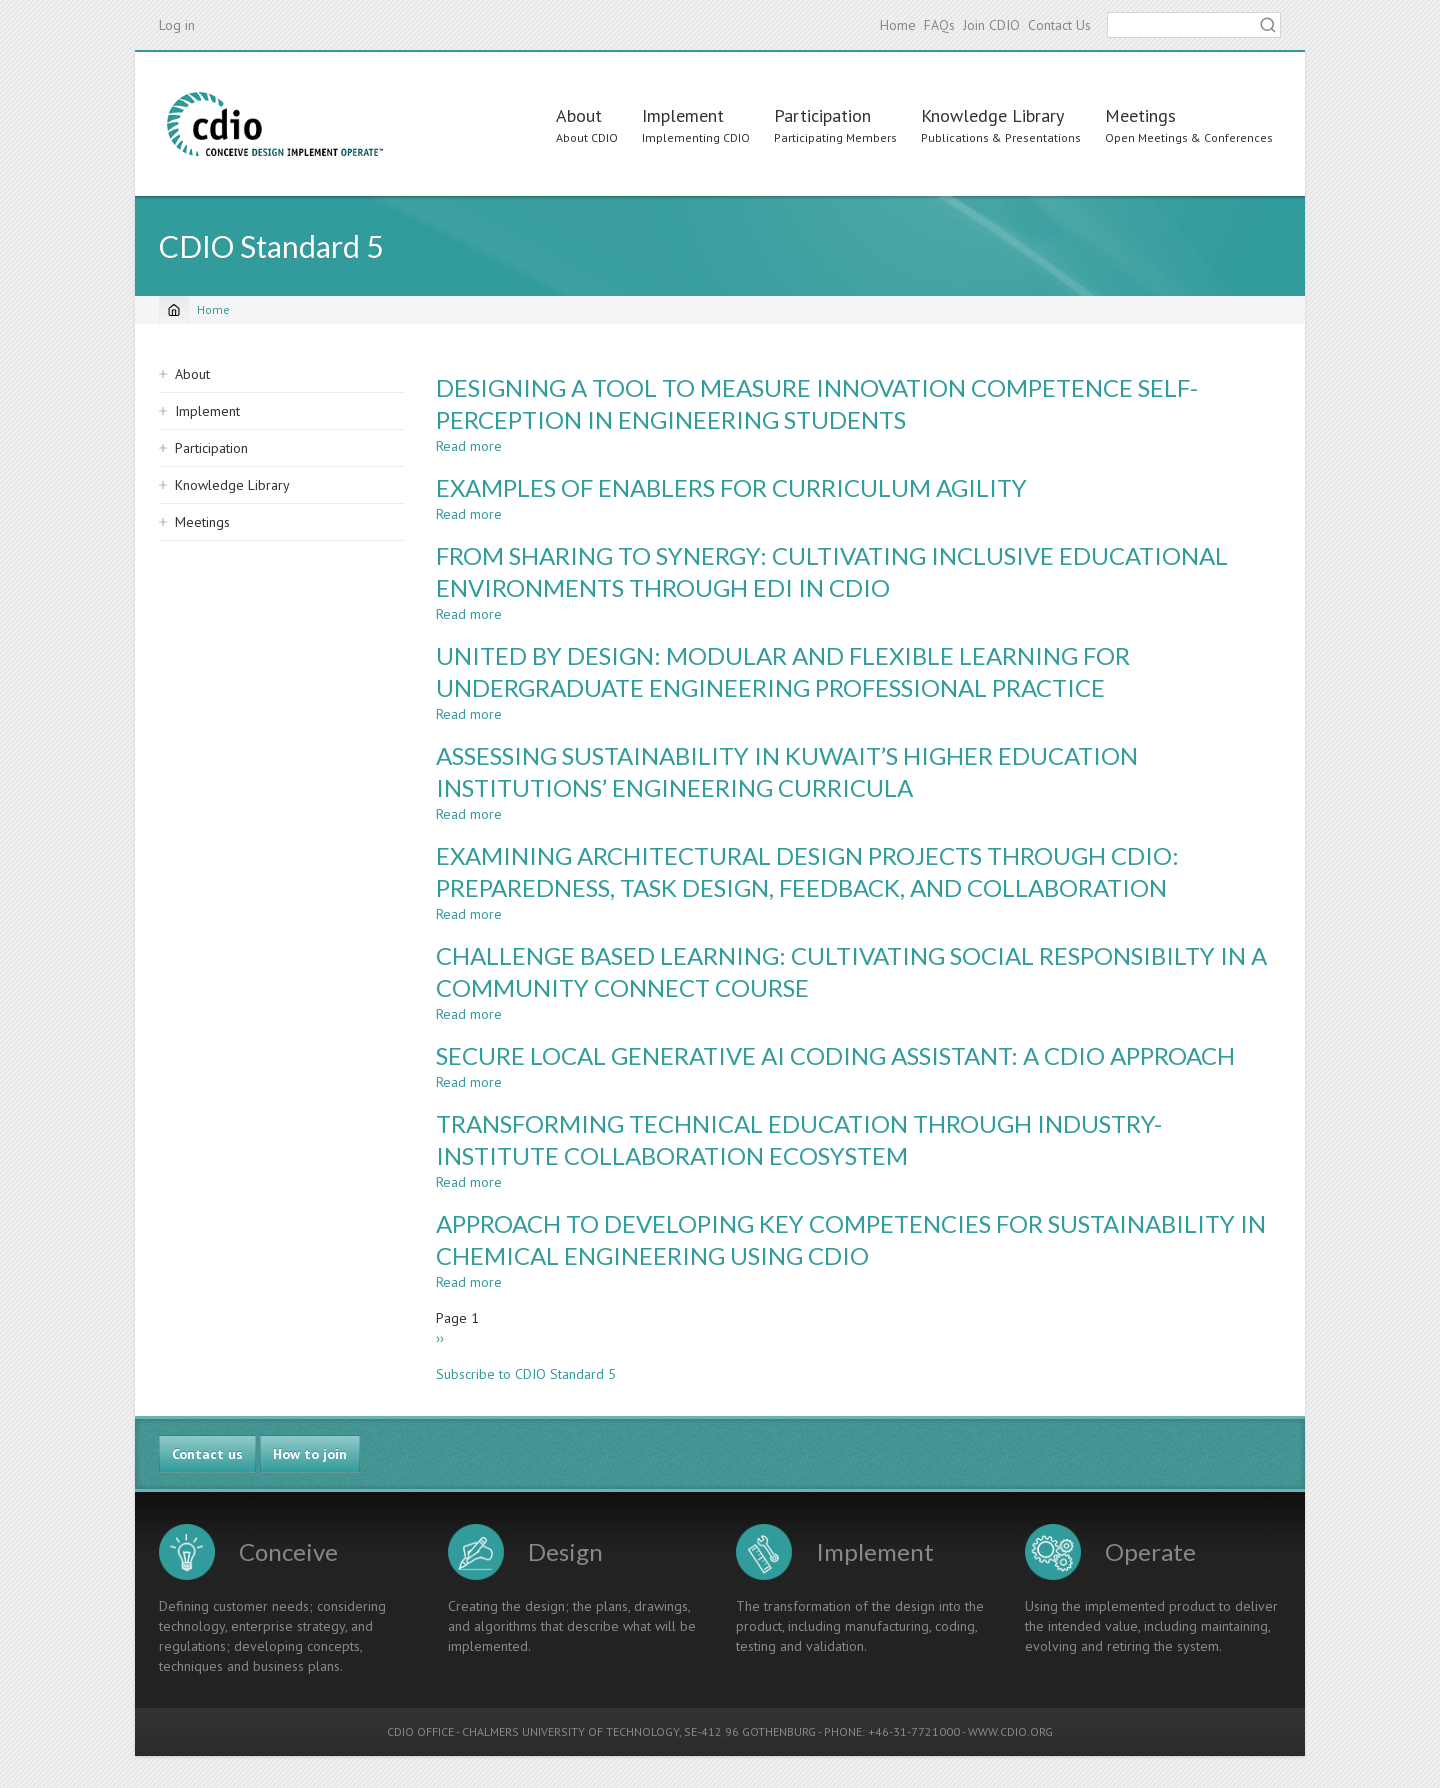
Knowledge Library (992, 115)
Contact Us (1059, 25)
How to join (310, 1454)
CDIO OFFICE (420, 1731)
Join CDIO (991, 25)
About (579, 115)
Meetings (1140, 115)
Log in (177, 25)
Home (898, 25)
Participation (822, 115)
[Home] (174, 310)
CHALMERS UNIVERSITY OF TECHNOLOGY (570, 1731)
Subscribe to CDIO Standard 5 (526, 1374)
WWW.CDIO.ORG (1010, 1731)
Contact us (207, 1454)
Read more (469, 446)
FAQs (939, 25)
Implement (683, 115)
